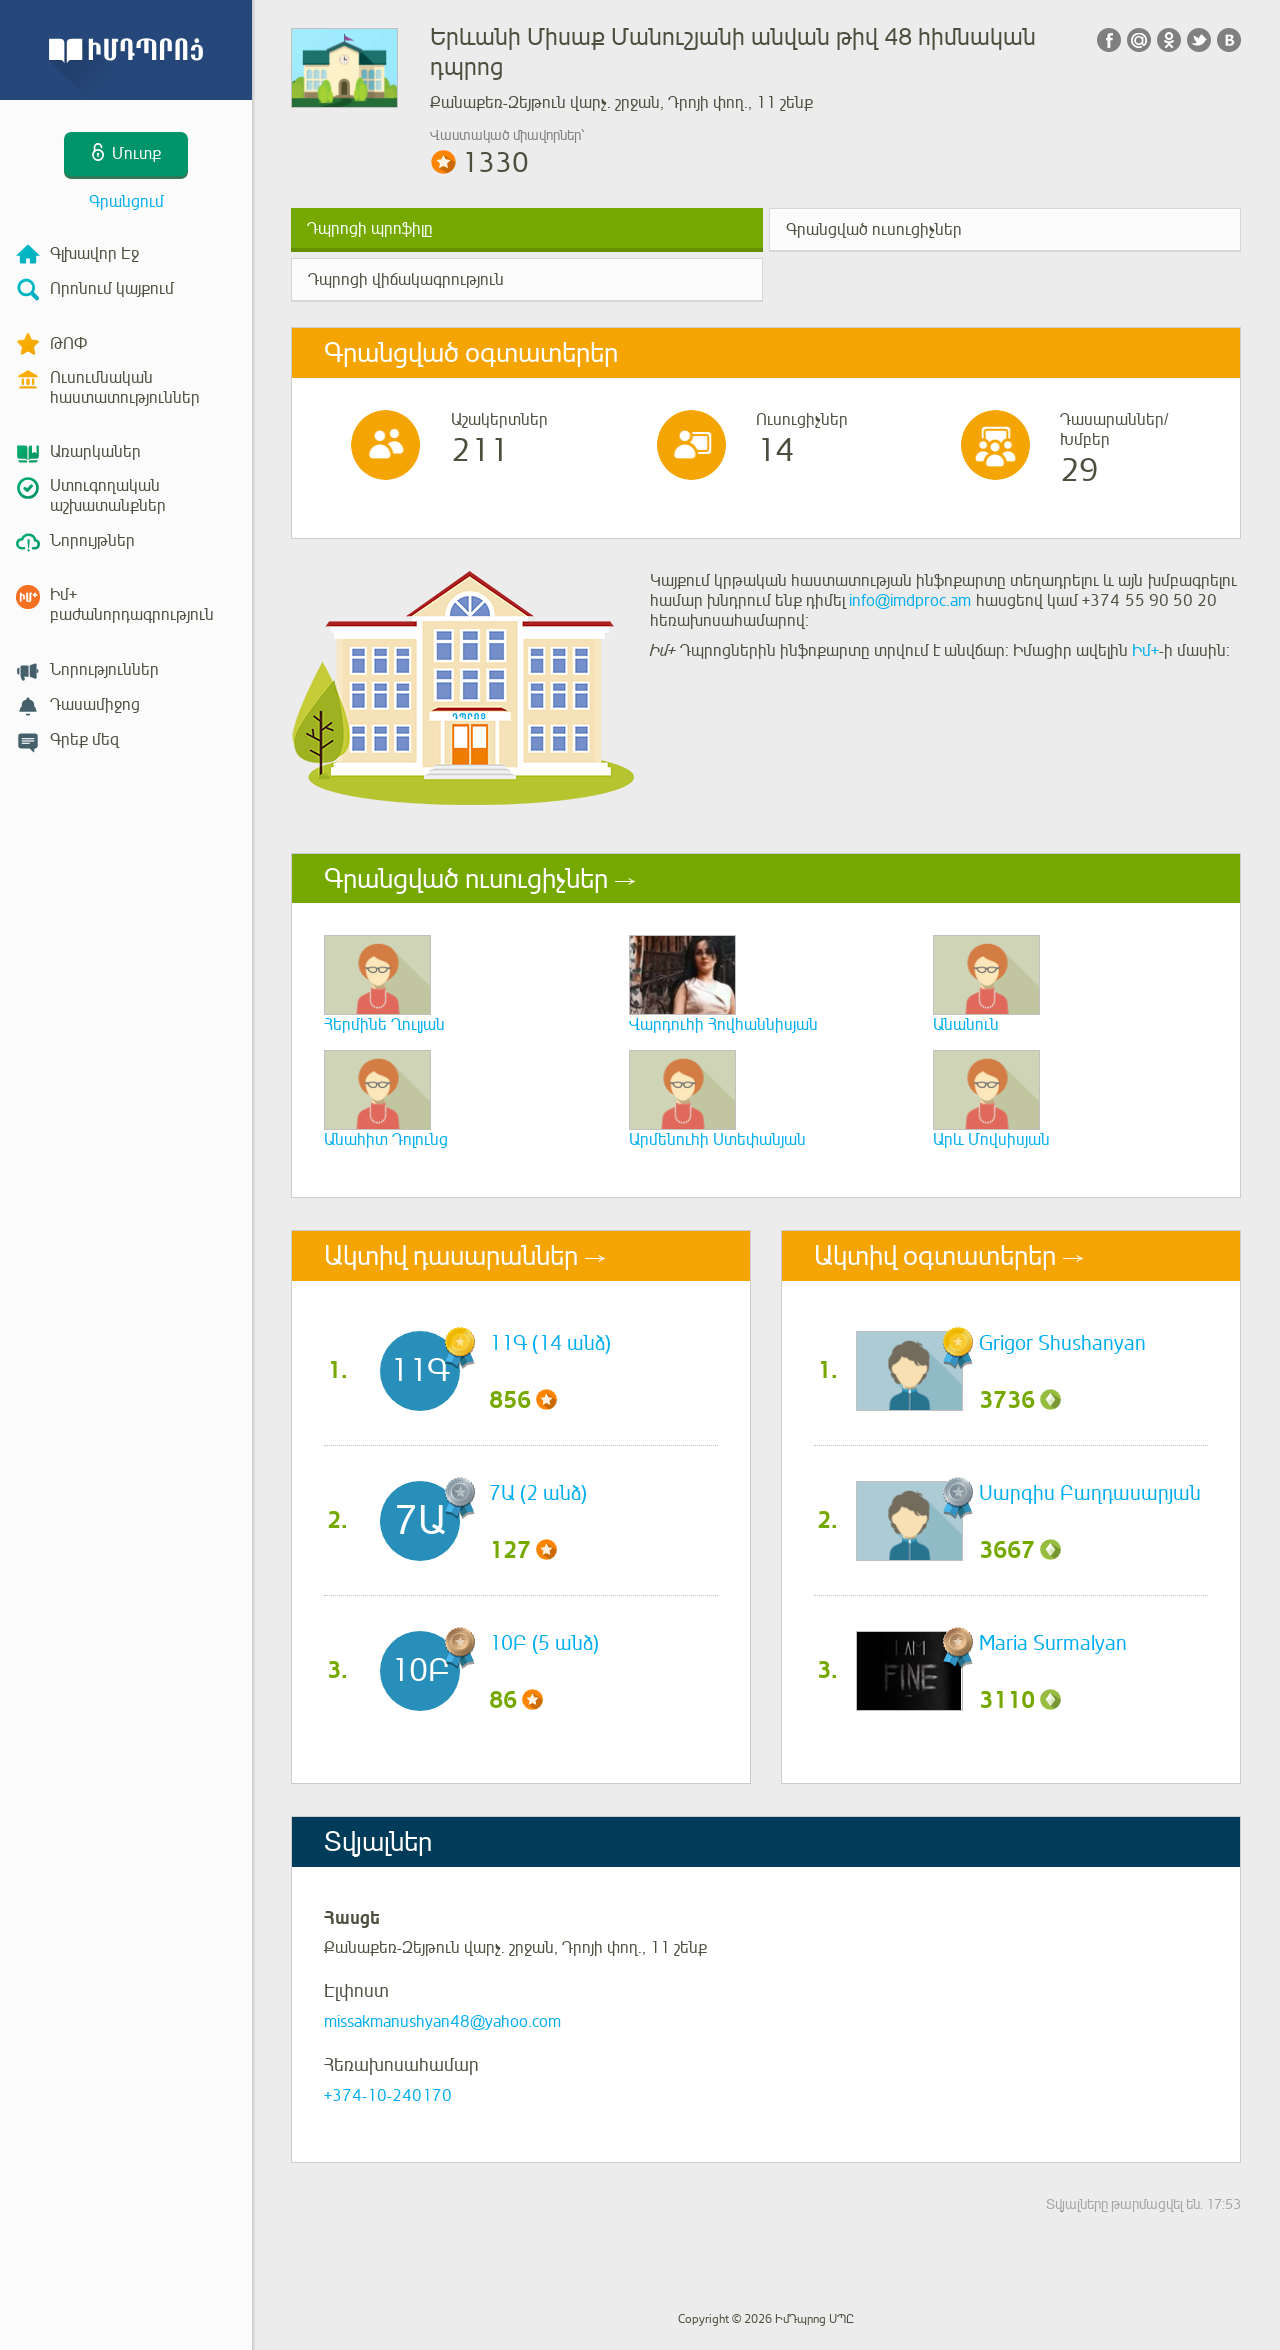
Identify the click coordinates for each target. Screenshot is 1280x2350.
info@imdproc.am (910, 601)
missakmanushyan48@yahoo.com (442, 2022)
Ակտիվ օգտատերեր (935, 1256)
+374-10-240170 (388, 2096)
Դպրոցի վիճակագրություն (406, 280)
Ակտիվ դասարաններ (451, 1256)
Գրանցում (126, 202)
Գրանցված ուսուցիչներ (874, 230)
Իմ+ (1145, 651)
